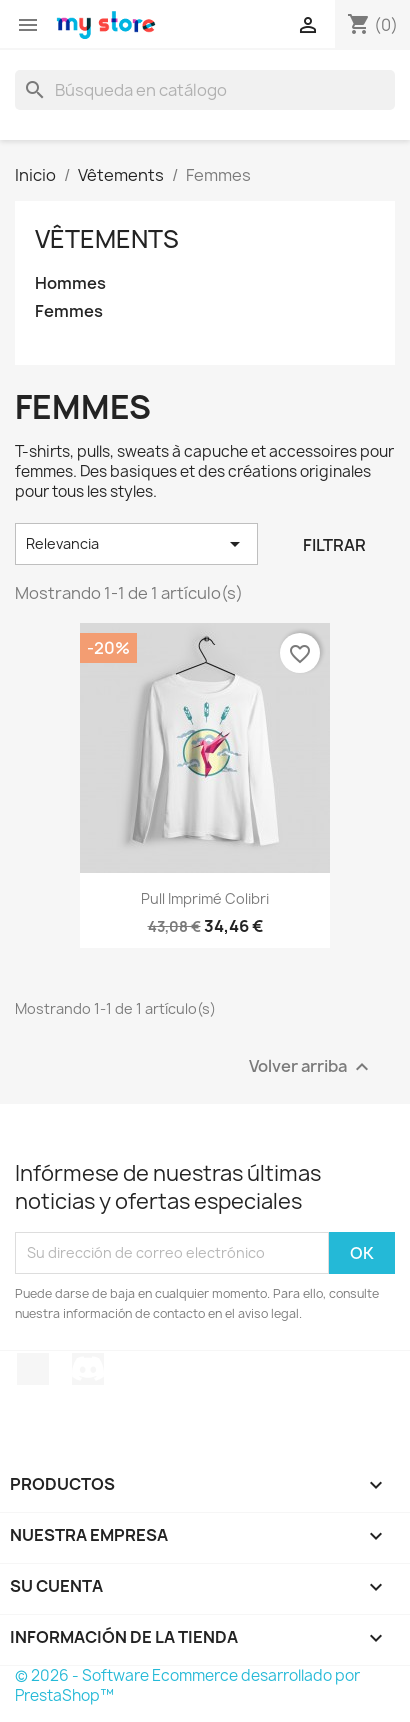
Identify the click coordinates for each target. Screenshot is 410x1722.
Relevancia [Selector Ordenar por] (136, 544)
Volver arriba (311, 1066)
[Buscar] (205, 90)
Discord (88, 1369)
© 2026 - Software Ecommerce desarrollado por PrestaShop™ (187, 1685)
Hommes (70, 283)
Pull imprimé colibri (205, 898)
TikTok (33, 1369)
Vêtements (107, 239)
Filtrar (334, 545)
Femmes (69, 311)
